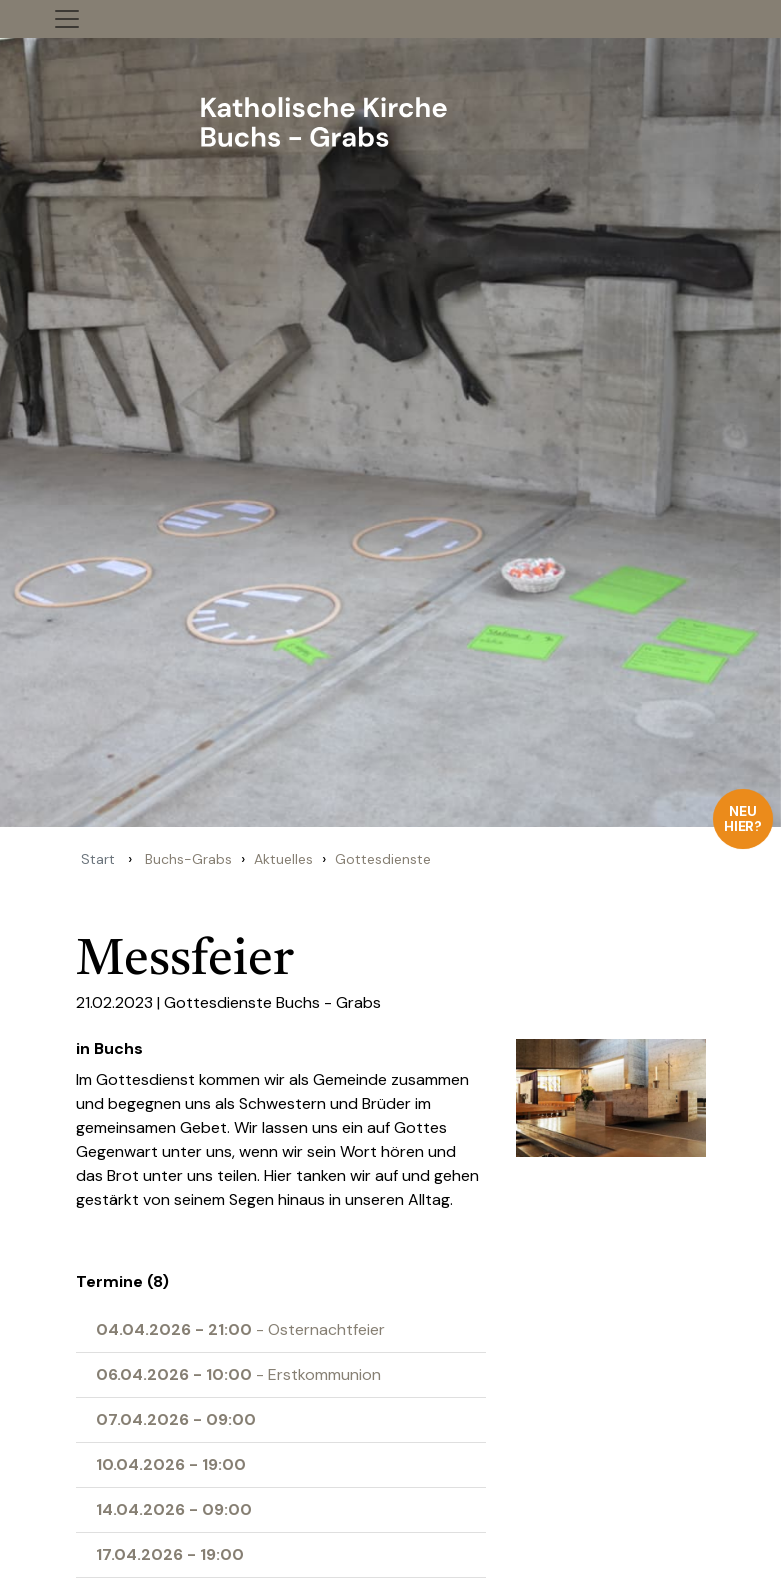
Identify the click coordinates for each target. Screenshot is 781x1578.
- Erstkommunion (238, 1374)
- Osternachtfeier (240, 1329)
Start (98, 859)
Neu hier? (743, 818)
